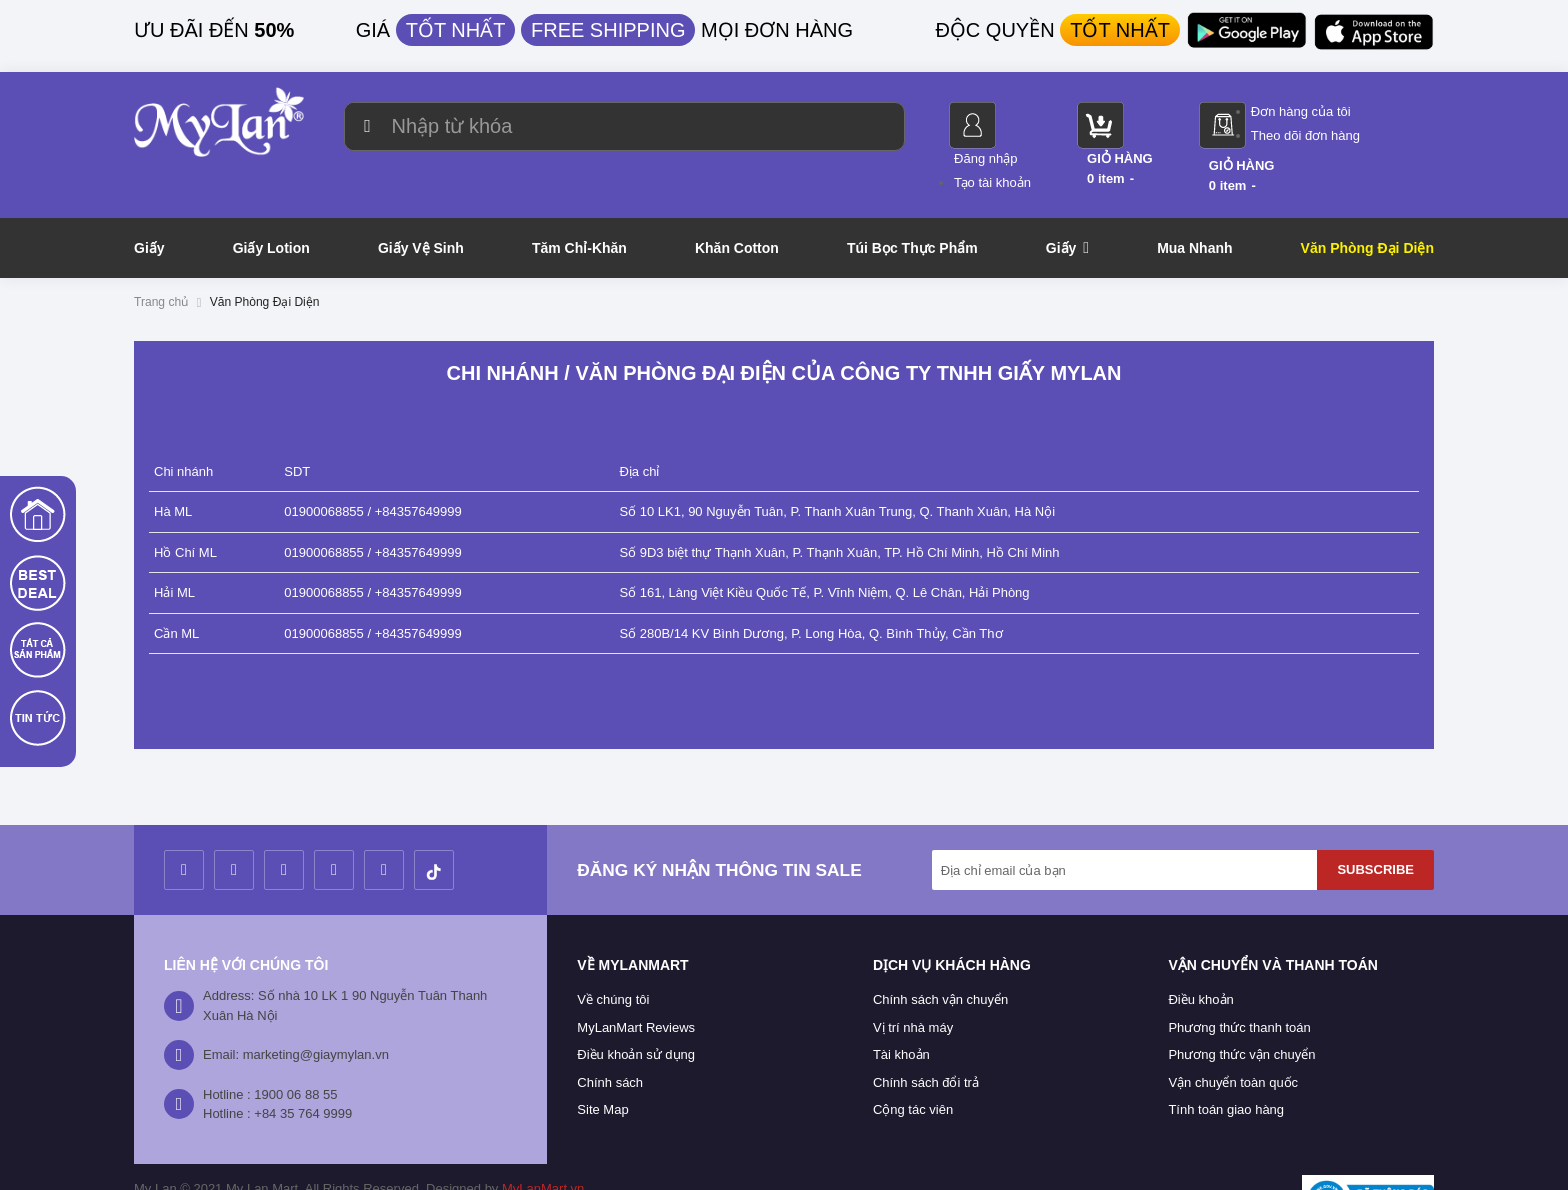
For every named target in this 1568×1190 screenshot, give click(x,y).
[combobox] (607, 126)
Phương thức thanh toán (1239, 981)
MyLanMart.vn (543, 1142)
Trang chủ (161, 256)
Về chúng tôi (613, 954)
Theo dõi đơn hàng (1379, 135)
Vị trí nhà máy (913, 981)
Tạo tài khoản (1066, 135)
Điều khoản (1200, 954)
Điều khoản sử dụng (636, 1009)
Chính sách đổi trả (926, 1036)
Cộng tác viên (913, 1064)
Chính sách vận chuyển (940, 954)
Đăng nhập (1059, 111)
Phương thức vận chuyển (1241, 1009)
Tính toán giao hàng (1226, 1064)
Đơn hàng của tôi (1375, 111)
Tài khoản (901, 1009)
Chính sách (610, 1036)
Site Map (602, 1064)
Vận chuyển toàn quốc (1233, 1036)
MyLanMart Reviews (636, 981)
